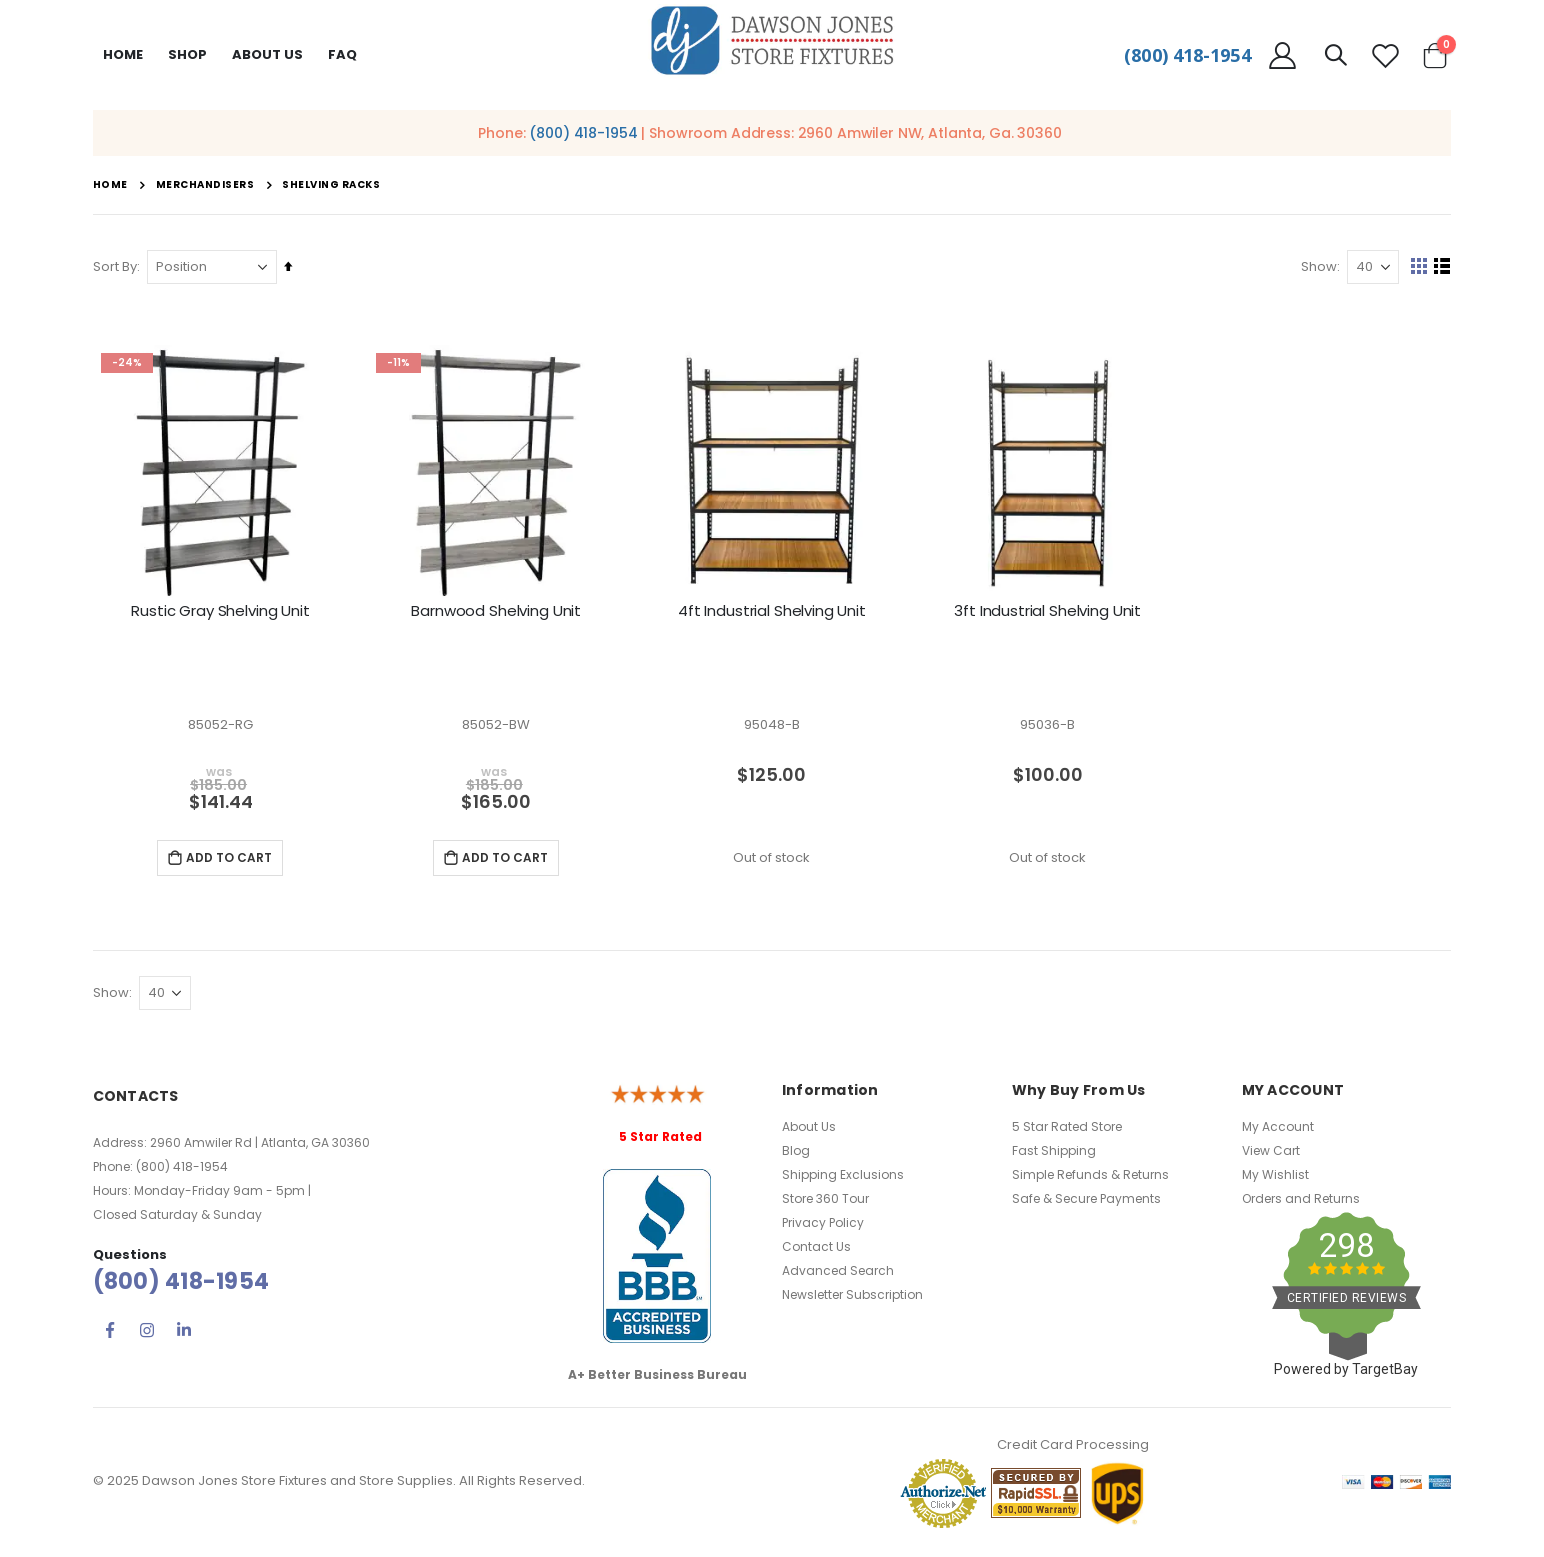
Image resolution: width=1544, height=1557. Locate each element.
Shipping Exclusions (843, 1177)
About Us (809, 1129)
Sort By (115, 266)
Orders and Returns (1301, 1201)
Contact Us (816, 1249)
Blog (796, 1153)
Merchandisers (205, 185)
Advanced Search (838, 1273)
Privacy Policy (823, 1225)
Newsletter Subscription (852, 1297)
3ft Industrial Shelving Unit (1047, 611)
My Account (1278, 1129)
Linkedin (184, 1332)
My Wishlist (1275, 1177)
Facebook (110, 1332)
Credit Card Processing (1073, 1447)
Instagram (147, 1332)
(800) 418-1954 (1187, 55)
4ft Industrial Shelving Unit (772, 611)
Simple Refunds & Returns (1090, 1177)
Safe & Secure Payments (1086, 1201)
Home (123, 54)
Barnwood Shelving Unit (496, 611)
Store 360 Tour (825, 1201)
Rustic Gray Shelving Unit (220, 611)
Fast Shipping (1054, 1153)
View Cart (1271, 1153)
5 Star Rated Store (1067, 1129)
